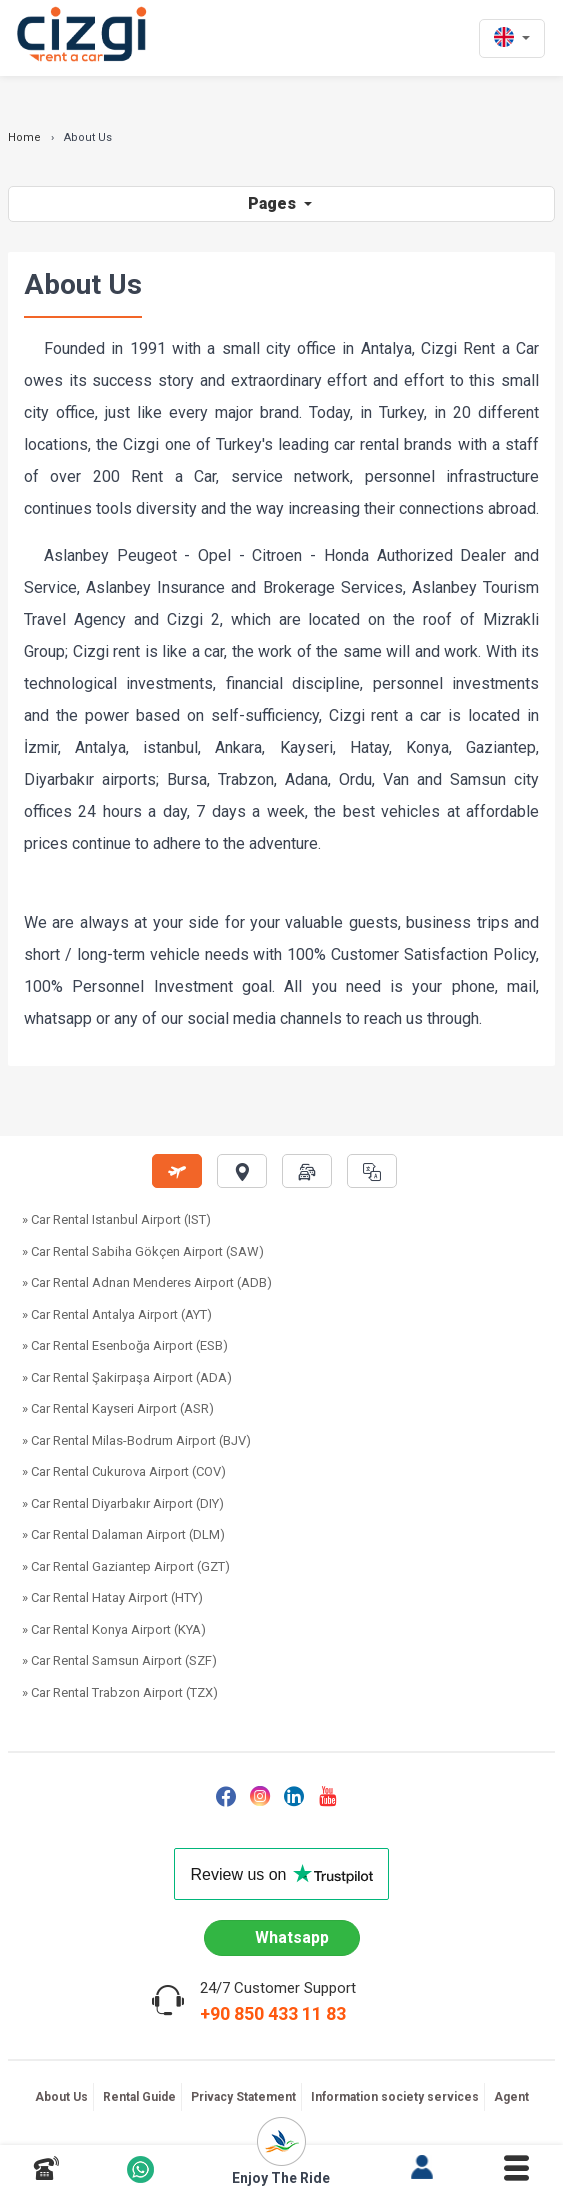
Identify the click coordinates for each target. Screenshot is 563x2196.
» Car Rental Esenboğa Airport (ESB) (125, 1345)
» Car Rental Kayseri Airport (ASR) (118, 1408)
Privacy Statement (243, 2097)
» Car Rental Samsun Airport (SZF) (119, 1660)
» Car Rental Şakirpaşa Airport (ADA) (127, 1377)
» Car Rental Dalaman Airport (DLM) (123, 1534)
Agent (511, 2097)
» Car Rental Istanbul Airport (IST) (116, 1219)
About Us (61, 2097)
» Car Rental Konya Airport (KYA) (114, 1629)
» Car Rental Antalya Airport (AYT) (117, 1314)
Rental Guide (139, 2097)
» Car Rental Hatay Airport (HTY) (112, 1597)
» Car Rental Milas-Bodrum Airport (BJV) (136, 1440)
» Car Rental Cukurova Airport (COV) (124, 1471)
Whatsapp (292, 1937)
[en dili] (512, 38)
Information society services (395, 2097)
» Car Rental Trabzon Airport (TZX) (120, 1692)
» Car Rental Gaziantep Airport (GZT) (126, 1566)
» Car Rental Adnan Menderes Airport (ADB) (147, 1282)
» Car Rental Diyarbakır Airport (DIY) (123, 1503)
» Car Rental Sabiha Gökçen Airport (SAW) (143, 1251)
